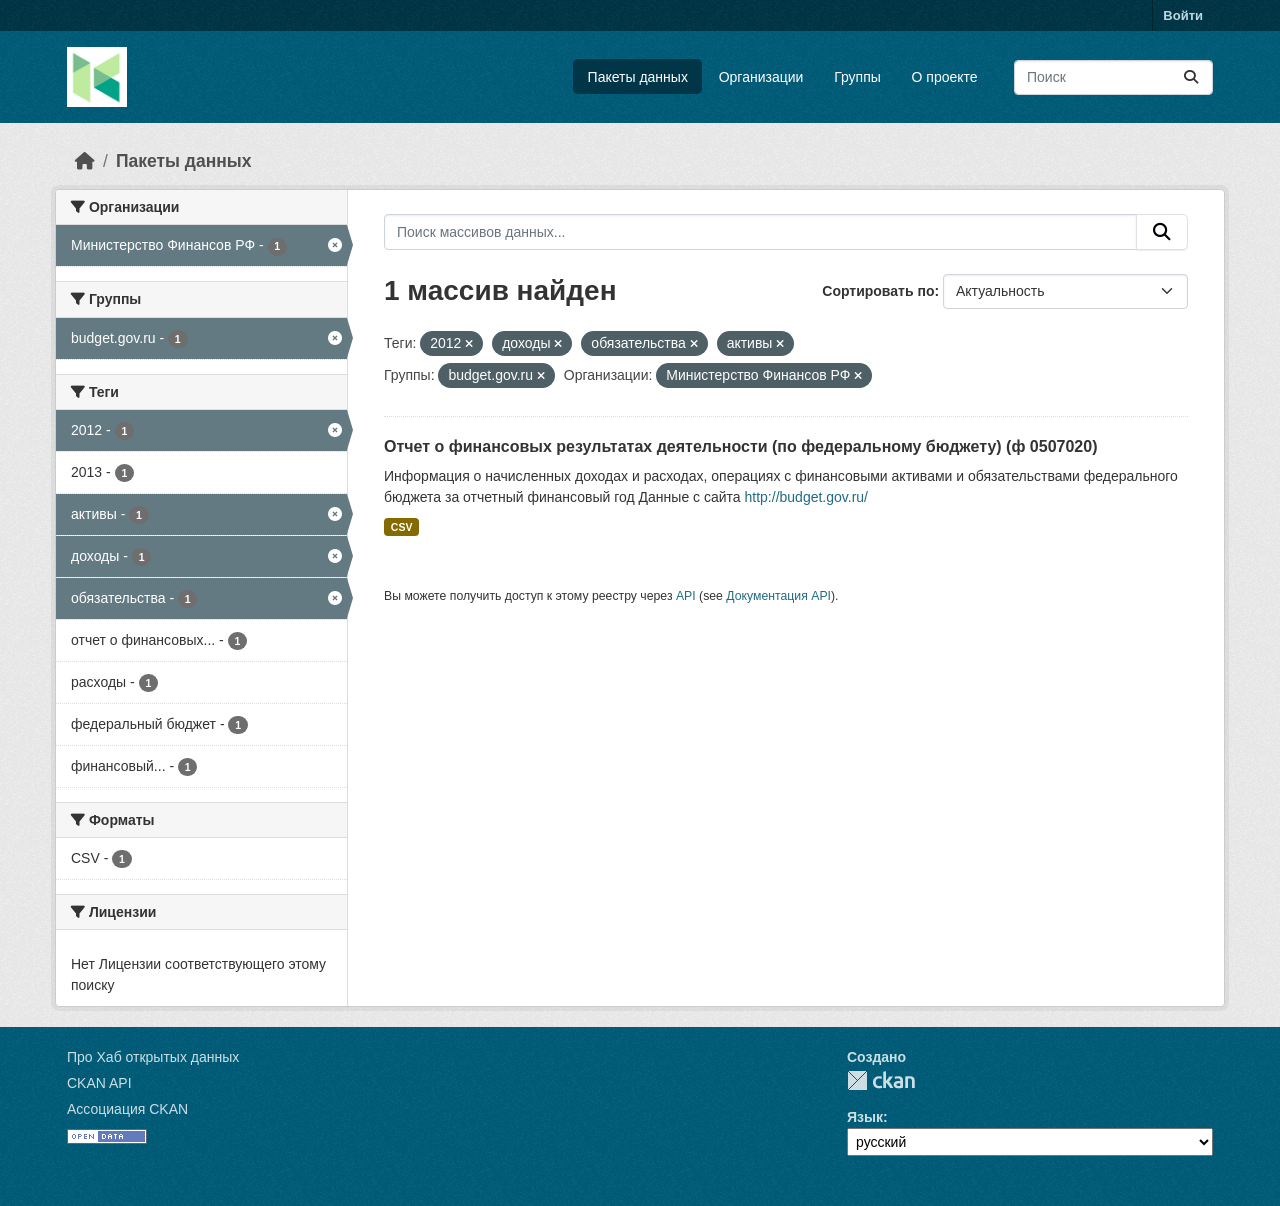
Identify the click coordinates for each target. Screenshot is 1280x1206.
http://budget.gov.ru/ (807, 497)
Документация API (778, 596)
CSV (402, 527)
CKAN (881, 1080)
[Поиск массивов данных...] (1113, 77)
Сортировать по (878, 291)
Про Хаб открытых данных (153, 1057)
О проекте (945, 77)
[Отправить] (1191, 77)
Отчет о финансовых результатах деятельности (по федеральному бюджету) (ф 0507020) (740, 446)
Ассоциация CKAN (127, 1109)
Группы (857, 77)
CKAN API (99, 1083)
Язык (865, 1117)
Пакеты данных (638, 77)
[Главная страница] (85, 161)
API (686, 596)
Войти (1183, 15)
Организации (761, 77)
